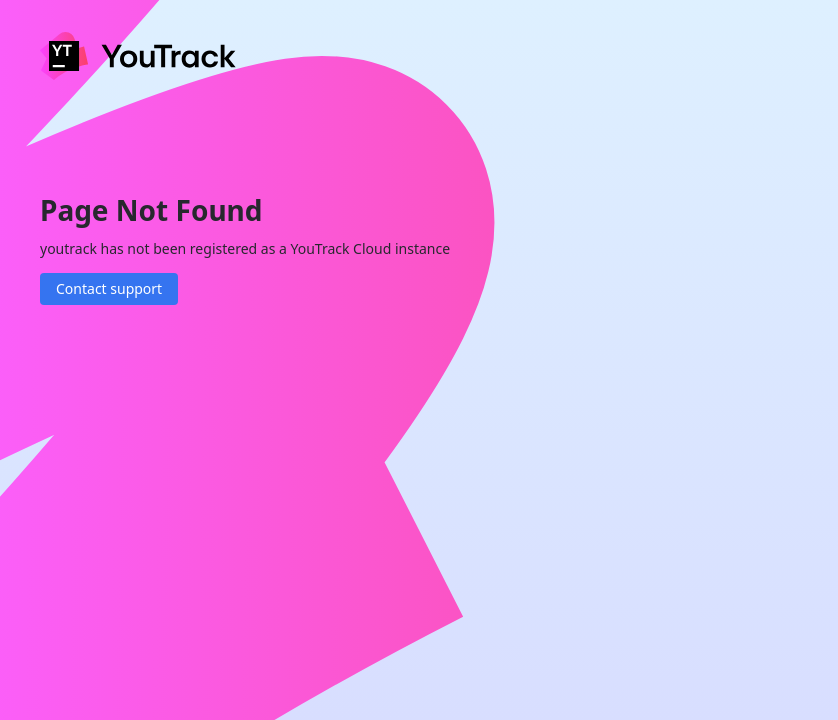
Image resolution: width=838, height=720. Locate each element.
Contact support (109, 288)
